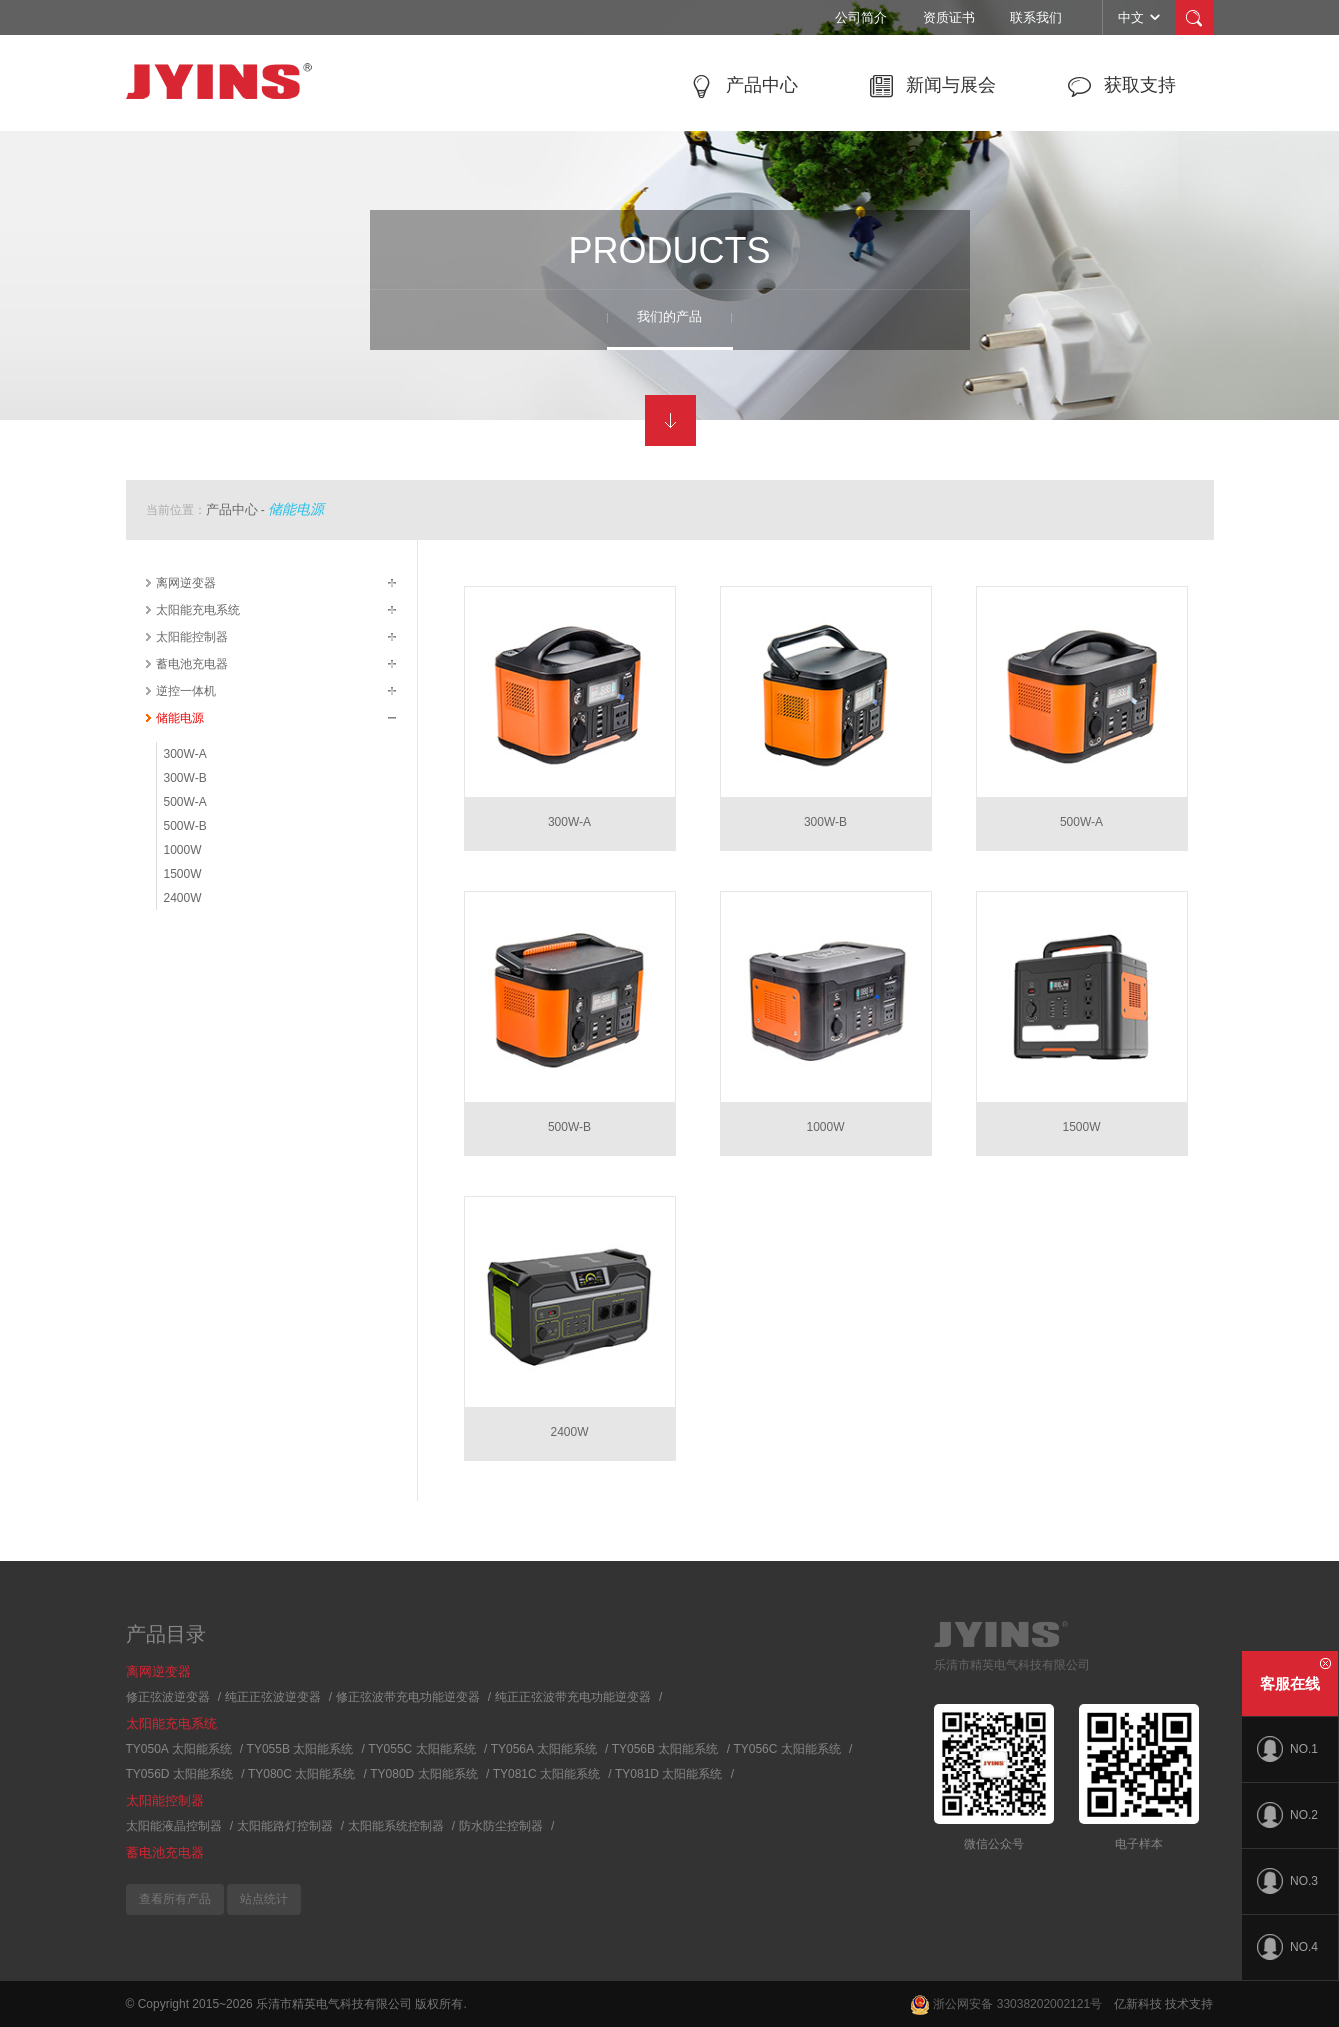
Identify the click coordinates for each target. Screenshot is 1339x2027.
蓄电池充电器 (192, 664)
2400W (183, 898)
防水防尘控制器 (501, 1826)
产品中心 (232, 509)
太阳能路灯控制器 (285, 1826)
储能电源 (296, 509)
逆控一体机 (186, 691)
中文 (1140, 17)
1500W (183, 874)
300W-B (185, 778)
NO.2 (1287, 1815)
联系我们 (1036, 17)
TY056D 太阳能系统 (179, 1774)
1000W (183, 850)
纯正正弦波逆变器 (273, 1697)
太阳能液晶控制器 (174, 1826)
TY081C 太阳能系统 (546, 1774)
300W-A (185, 754)
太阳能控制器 (192, 637)
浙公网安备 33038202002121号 (1006, 2004)
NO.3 (1287, 1881)
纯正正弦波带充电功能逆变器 (573, 1697)
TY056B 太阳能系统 (665, 1749)
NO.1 (1287, 1749)
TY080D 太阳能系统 (423, 1774)
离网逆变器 (186, 583)
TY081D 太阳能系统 (668, 1774)
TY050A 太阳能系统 (179, 1749)
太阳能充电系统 (198, 610)
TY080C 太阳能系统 (301, 1774)
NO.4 (1287, 1947)
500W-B (185, 826)
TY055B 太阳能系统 (300, 1749)
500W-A (185, 802)
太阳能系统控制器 (396, 1826)
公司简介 (861, 17)
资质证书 (949, 17)
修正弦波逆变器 (168, 1697)
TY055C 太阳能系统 (421, 1749)
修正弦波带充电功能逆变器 (408, 1697)
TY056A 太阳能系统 (544, 1749)
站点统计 (264, 1899)
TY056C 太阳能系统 (786, 1749)
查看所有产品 (175, 1899)
